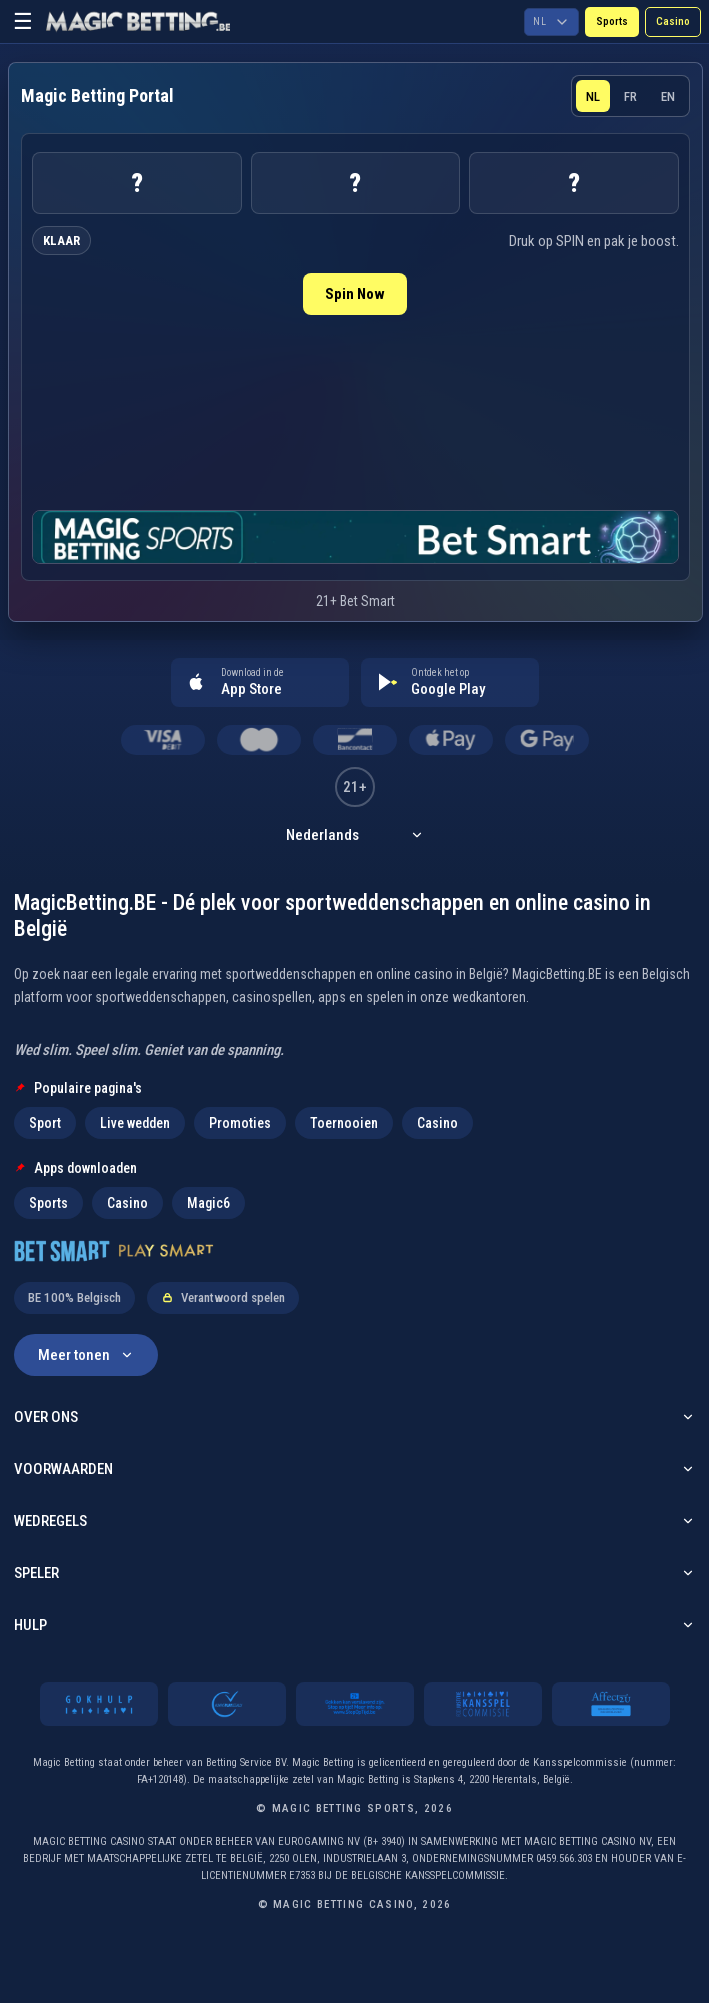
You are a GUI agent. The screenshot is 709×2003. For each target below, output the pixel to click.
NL (593, 96)
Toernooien (344, 1123)
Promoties (240, 1123)
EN (668, 96)
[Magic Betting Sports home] (97, 96)
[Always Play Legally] (227, 1704)
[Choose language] (551, 22)
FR (630, 96)
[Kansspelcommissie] (483, 1704)
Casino (673, 21)
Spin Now (355, 294)
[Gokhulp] (99, 1704)
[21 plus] (355, 1704)
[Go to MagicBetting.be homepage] (138, 22)
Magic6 (208, 1203)
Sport (45, 1123)
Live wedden (135, 1123)
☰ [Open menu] (23, 21)
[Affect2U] (611, 1704)
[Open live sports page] (355, 537)
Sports (612, 21)
